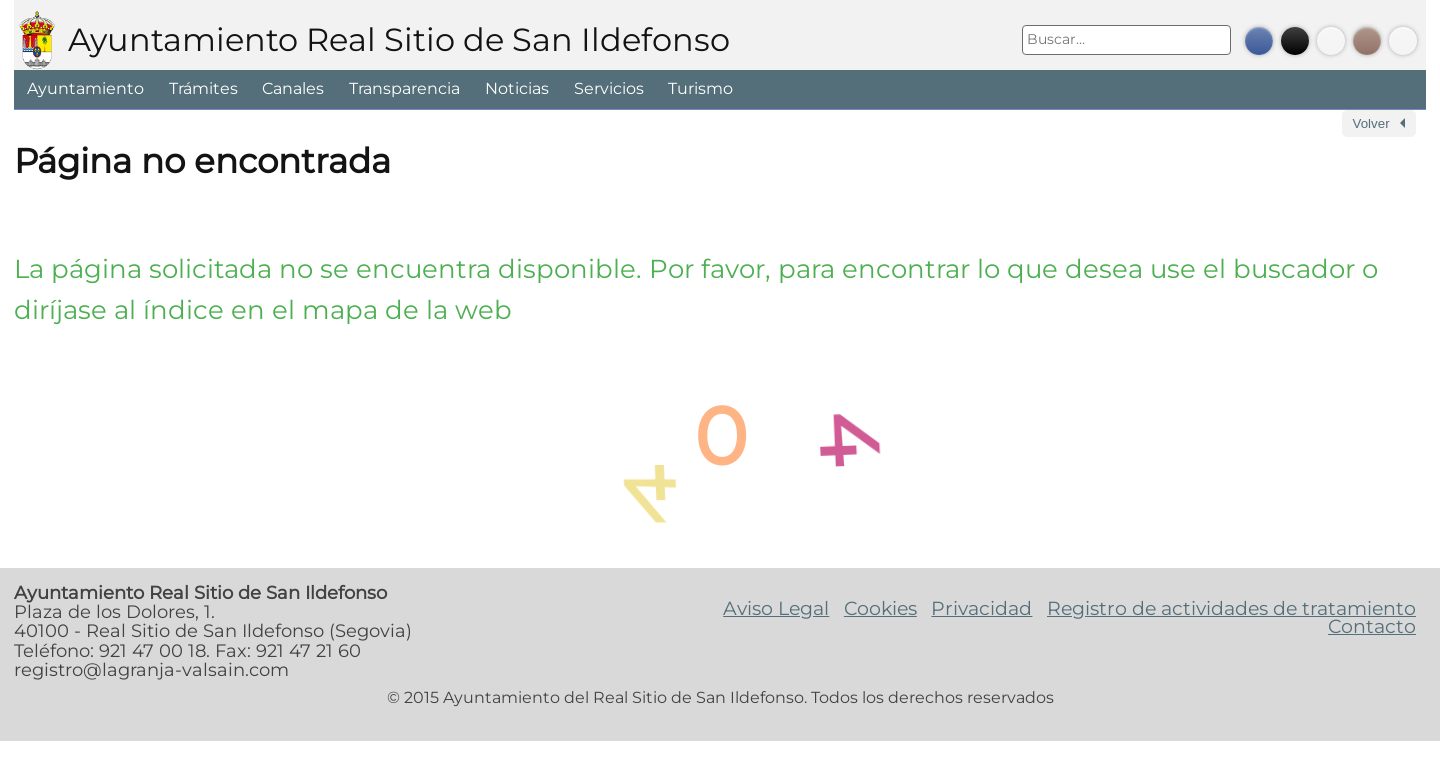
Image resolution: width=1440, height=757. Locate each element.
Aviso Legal (776, 608)
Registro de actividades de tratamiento (1231, 608)
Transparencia (404, 88)
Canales (293, 88)
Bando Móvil (1403, 41)
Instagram (1367, 41)
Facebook (1259, 41)
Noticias (517, 88)
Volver (1371, 123)
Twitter (1295, 41)
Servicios (609, 88)
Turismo (700, 88)
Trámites (203, 88)
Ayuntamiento (85, 88)
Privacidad (981, 608)
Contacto (1372, 626)
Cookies (880, 608)
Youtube (1331, 41)
